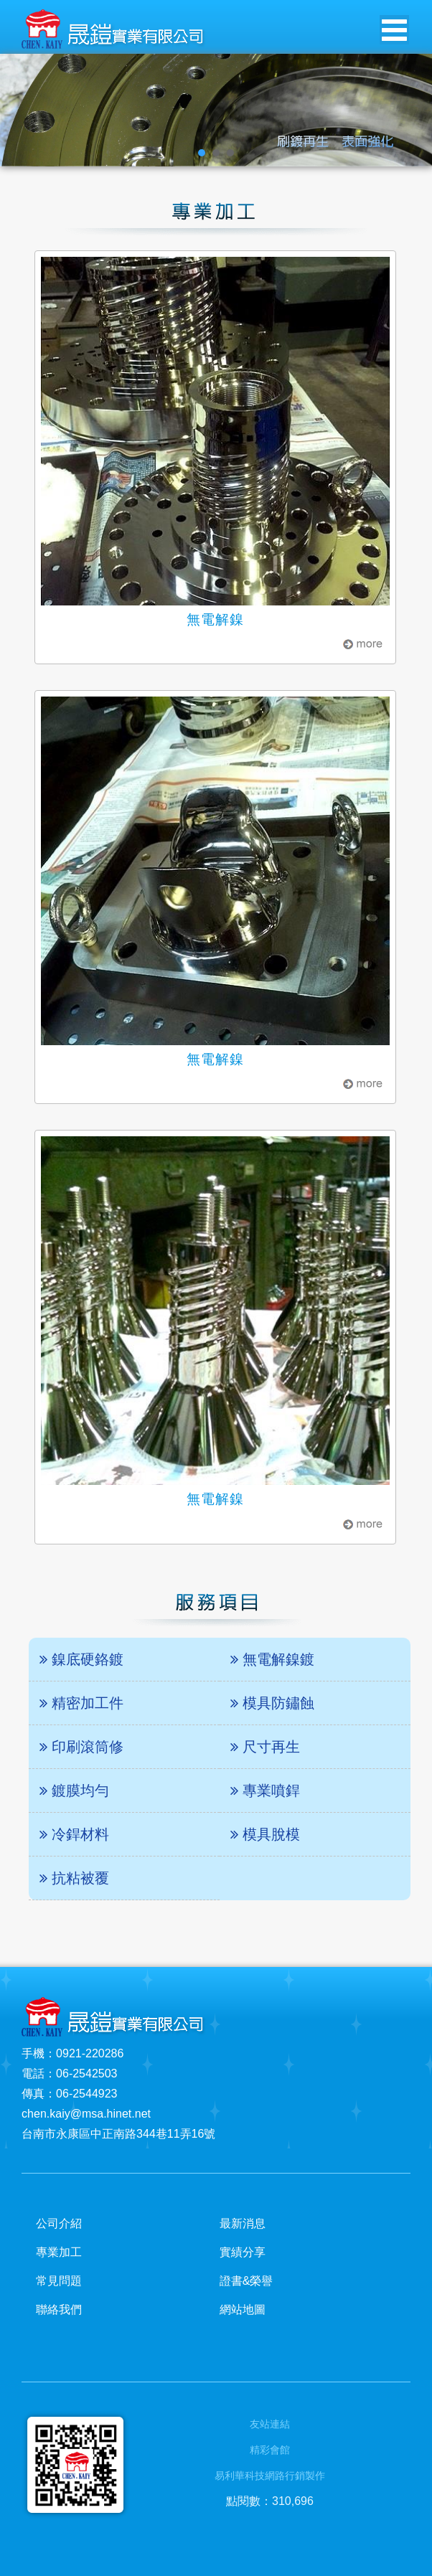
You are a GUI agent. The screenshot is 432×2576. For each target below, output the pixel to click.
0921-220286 (89, 2053)
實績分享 (243, 2252)
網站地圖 (243, 2309)
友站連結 (270, 2424)
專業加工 (59, 2252)
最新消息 (243, 2223)
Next (413, 110)
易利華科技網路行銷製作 (270, 2475)
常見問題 (59, 2281)
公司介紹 (59, 2223)
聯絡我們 (59, 2309)
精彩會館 (270, 2449)
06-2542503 (86, 2073)
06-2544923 (86, 2093)
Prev (18, 110)
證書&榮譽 (246, 2281)
